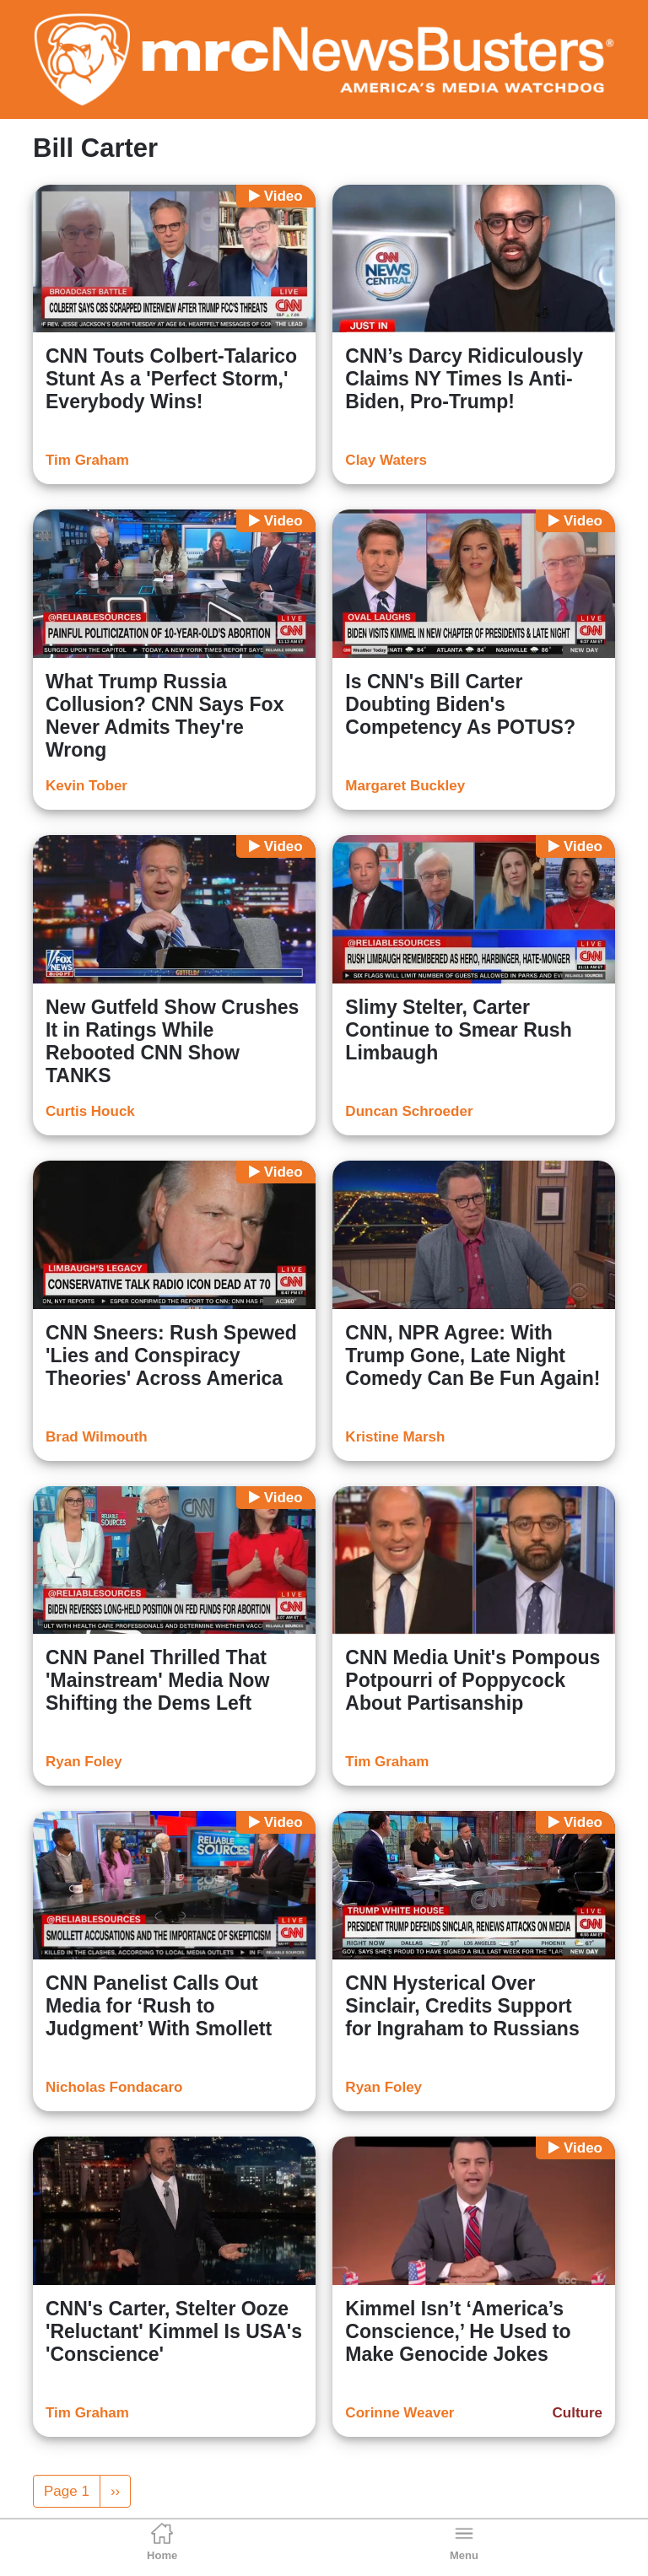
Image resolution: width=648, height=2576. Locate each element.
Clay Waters (386, 460)
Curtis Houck (90, 1111)
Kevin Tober (86, 786)
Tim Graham (87, 460)
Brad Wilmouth (97, 1437)
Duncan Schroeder (408, 1111)
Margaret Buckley (405, 786)
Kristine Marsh (395, 1437)
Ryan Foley (84, 1762)
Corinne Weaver (399, 2413)
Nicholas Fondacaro (114, 2087)
